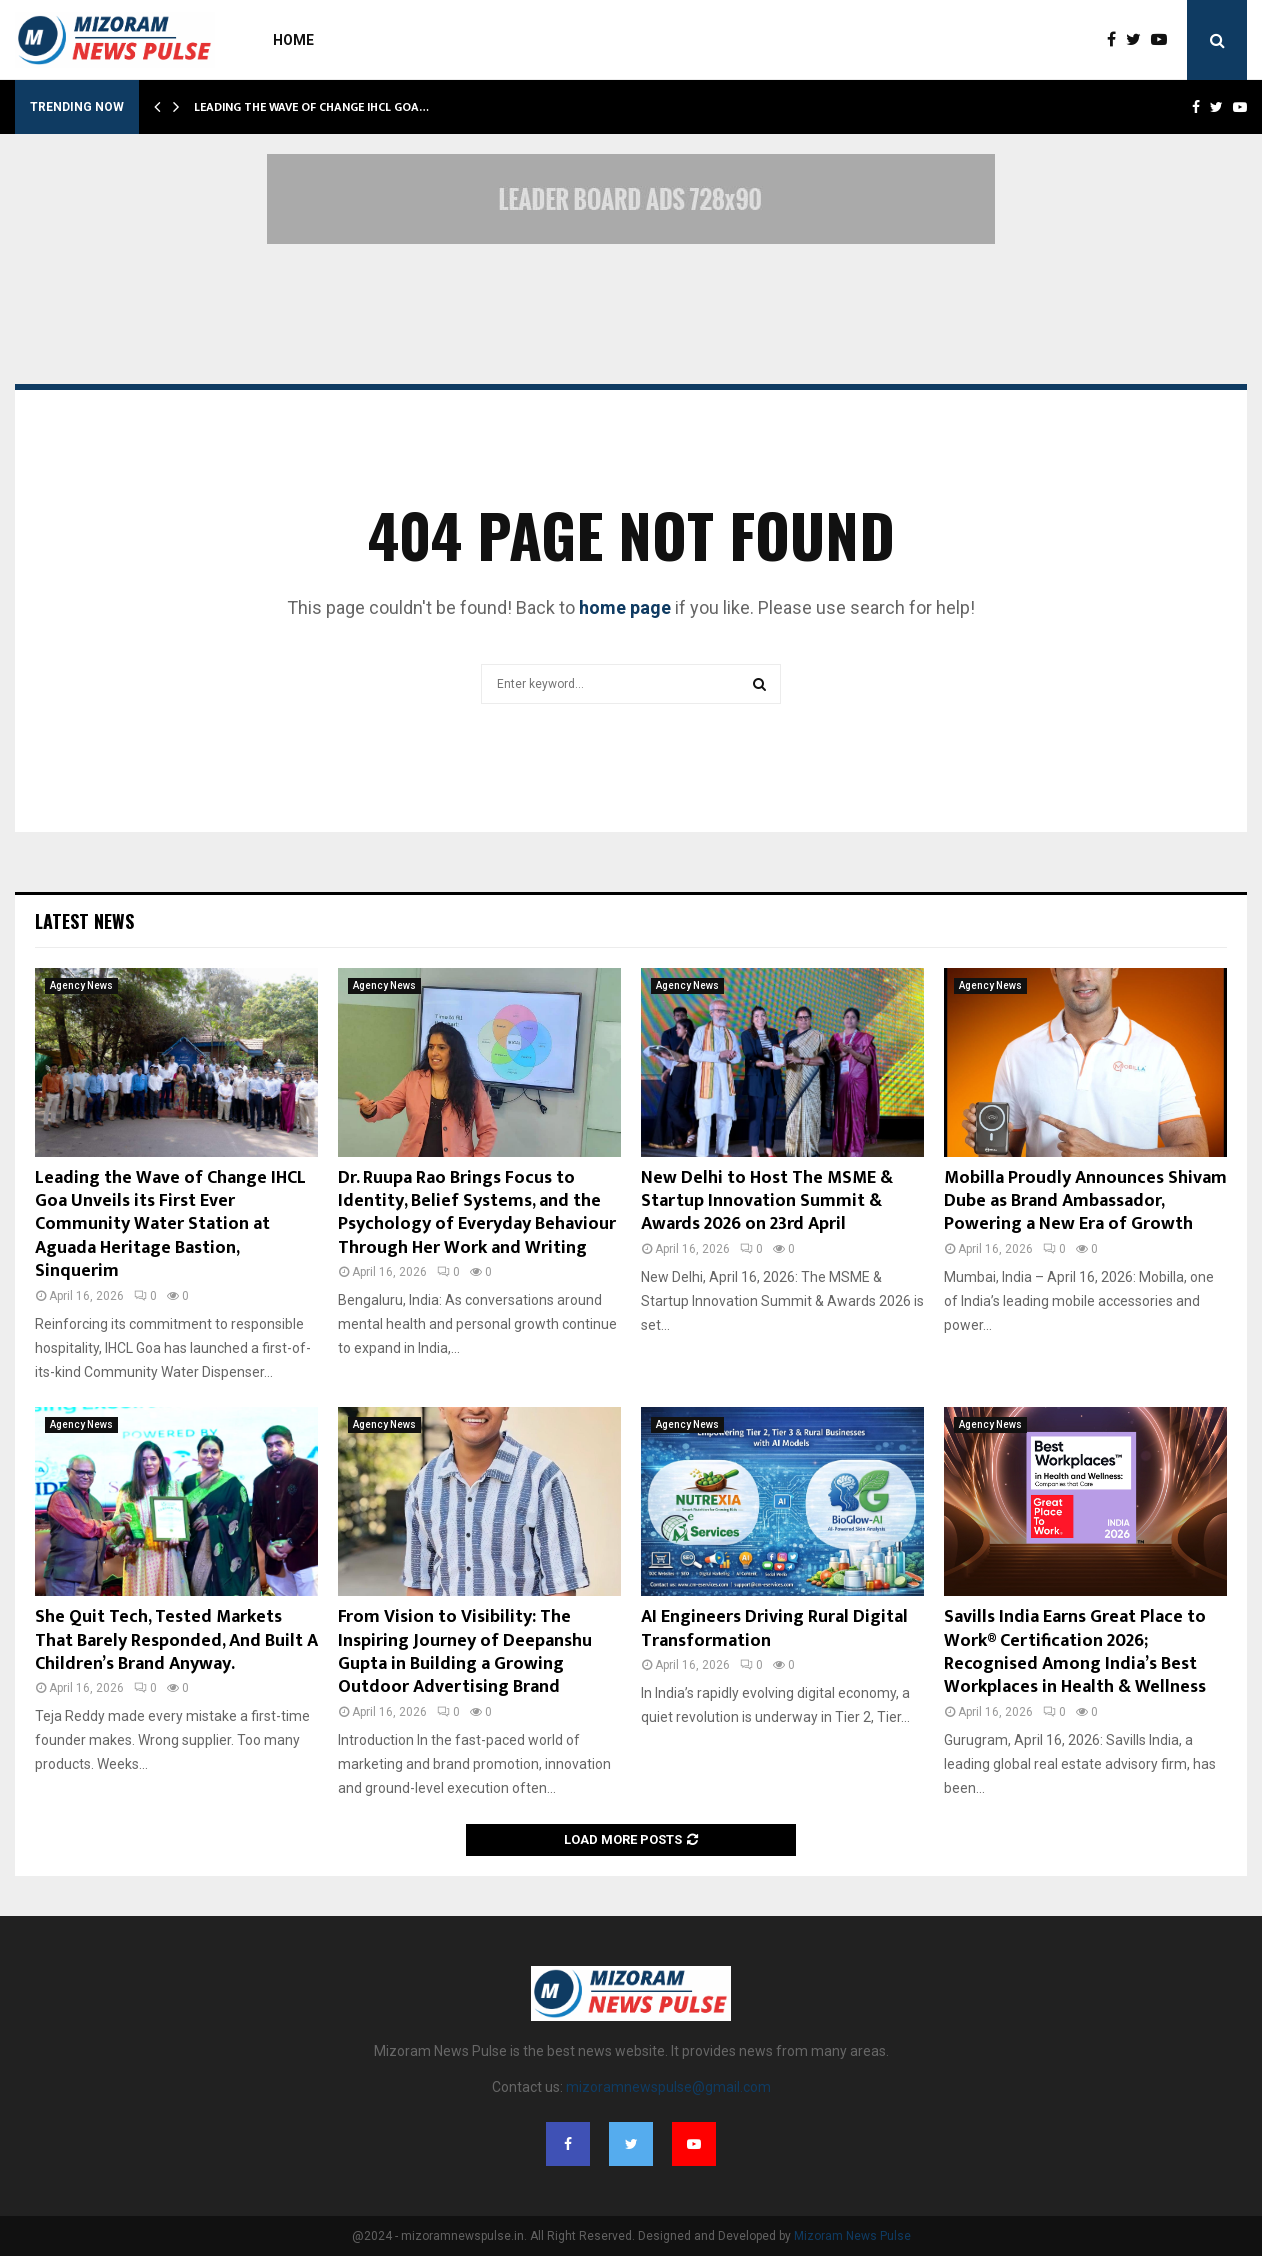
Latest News (84, 921)
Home (293, 40)
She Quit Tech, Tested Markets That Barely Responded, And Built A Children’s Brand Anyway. (176, 1640)
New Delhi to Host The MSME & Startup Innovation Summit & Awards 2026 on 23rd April (767, 1201)
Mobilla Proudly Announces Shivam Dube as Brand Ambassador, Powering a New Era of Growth (1085, 1201)
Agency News (81, 985)
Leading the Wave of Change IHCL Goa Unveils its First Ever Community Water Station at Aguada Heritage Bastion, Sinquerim (170, 1225)
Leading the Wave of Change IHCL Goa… (311, 107)
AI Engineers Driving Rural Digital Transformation (774, 1628)
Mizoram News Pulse (852, 2236)
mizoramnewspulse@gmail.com (668, 2087)
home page (625, 607)
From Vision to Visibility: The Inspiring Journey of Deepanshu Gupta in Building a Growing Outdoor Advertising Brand (465, 1652)
